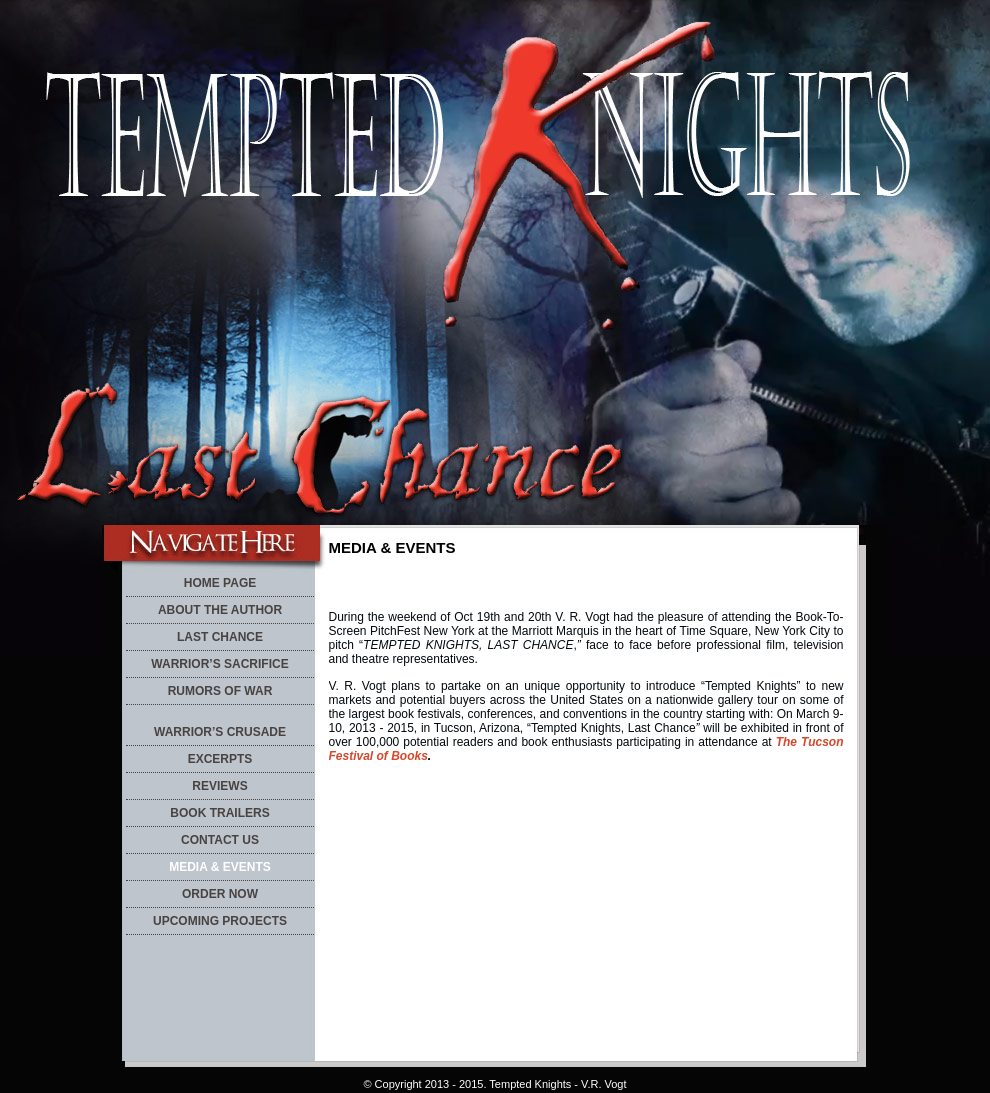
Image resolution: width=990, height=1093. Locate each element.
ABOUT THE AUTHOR (220, 610)
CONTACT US (220, 840)
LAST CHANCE (220, 637)
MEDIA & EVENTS (220, 867)
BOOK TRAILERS (219, 813)
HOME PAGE (220, 583)
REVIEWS (219, 786)
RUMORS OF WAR (220, 691)
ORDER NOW (220, 894)
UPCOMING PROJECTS (220, 921)
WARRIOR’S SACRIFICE (219, 664)
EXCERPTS (220, 759)
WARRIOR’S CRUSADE (220, 732)
